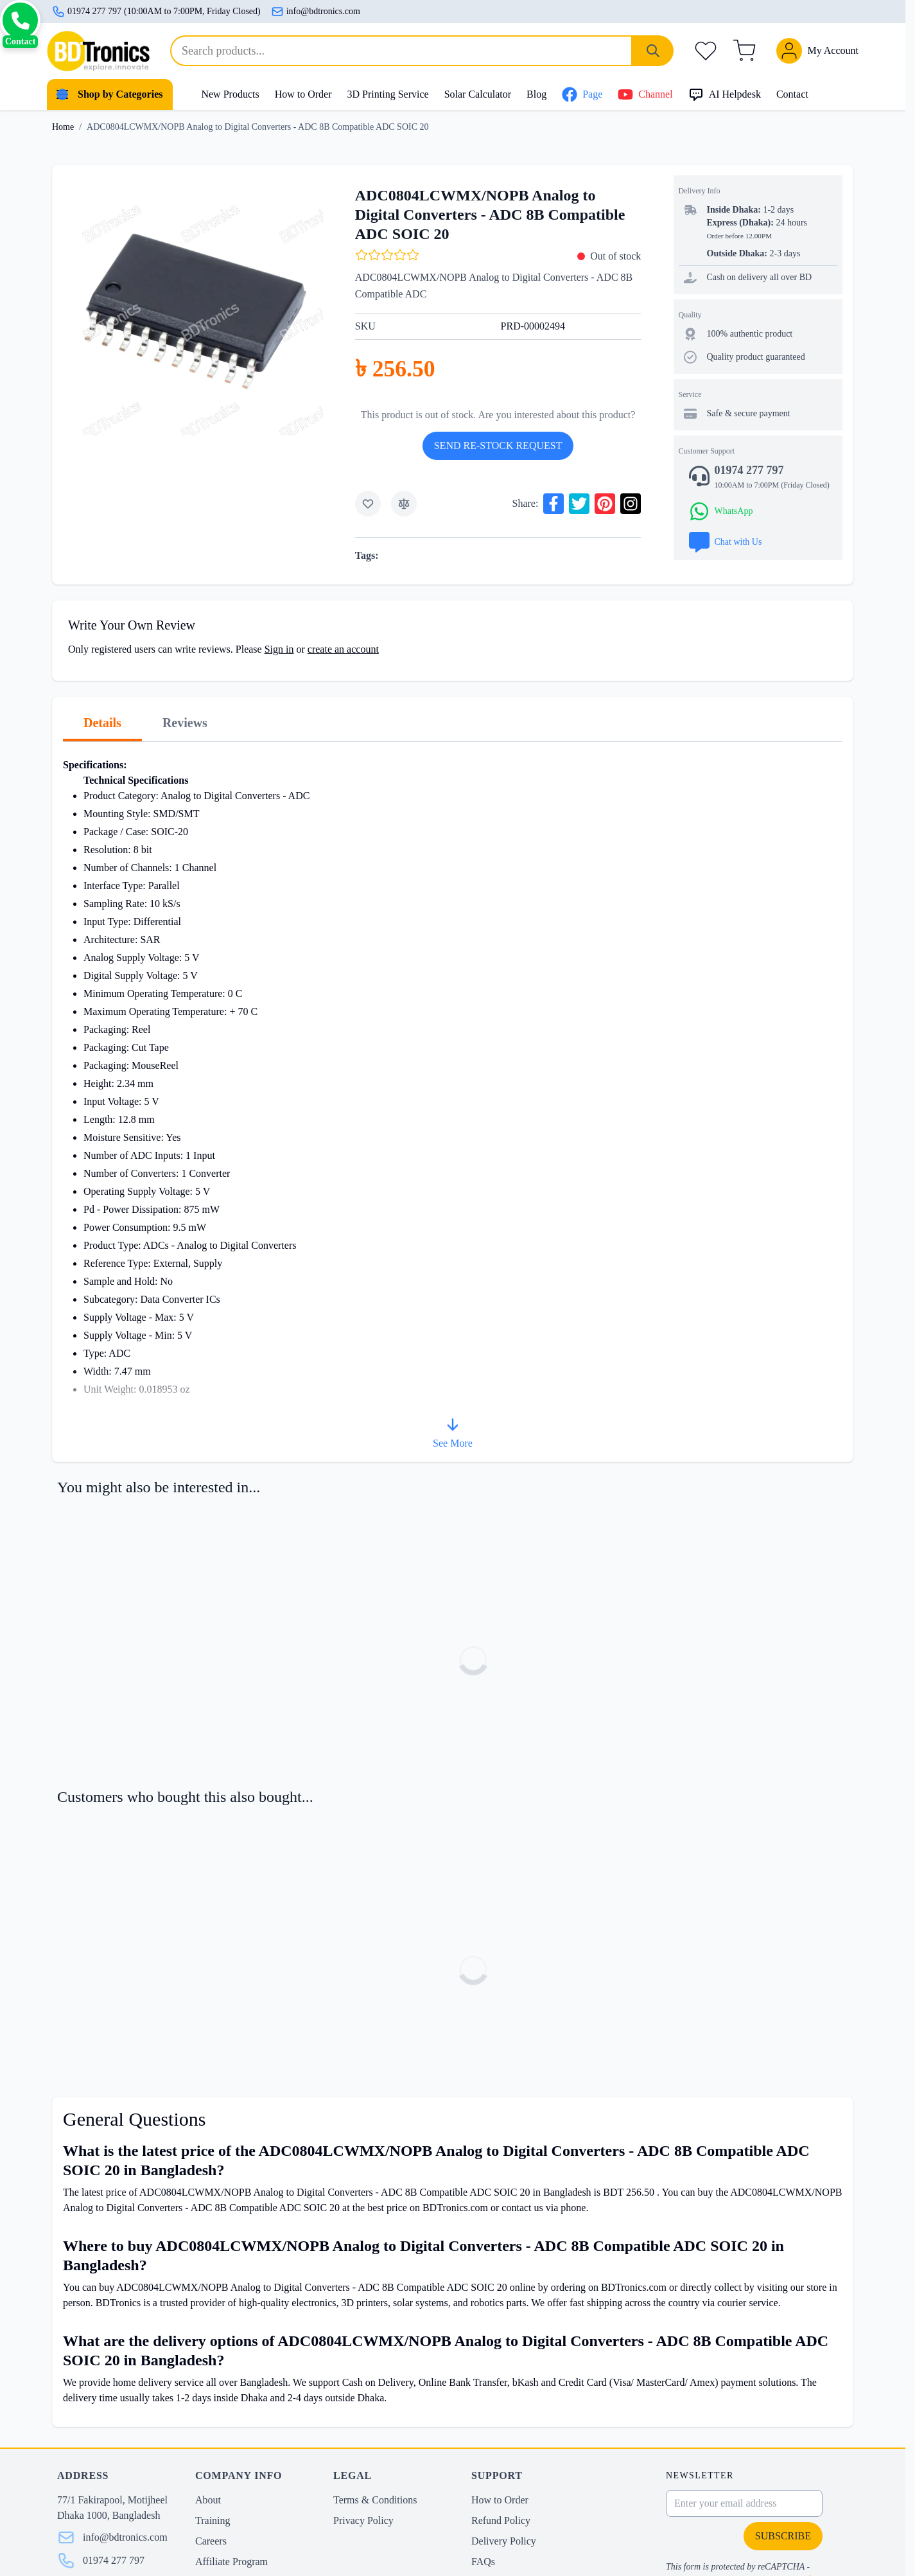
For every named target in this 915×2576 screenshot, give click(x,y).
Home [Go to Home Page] (63, 127)
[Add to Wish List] (368, 503)
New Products (230, 94)
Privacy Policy (363, 2520)
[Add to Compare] (404, 503)
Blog (536, 94)
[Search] (653, 50)
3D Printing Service (388, 94)
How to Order (303, 94)
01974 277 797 (113, 2560)
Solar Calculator (477, 94)
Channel (645, 94)
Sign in (279, 649)
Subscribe (783, 2535)
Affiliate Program (231, 2561)
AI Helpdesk (724, 94)
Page (582, 94)
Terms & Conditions (375, 2499)
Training (213, 2520)
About (208, 2499)
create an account (343, 649)
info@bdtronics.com (315, 11)
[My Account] (817, 51)
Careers (211, 2541)
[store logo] (98, 51)
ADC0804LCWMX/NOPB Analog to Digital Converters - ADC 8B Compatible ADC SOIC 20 (257, 127)
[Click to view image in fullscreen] (193, 305)
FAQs (483, 2561)
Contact (792, 94)
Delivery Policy (503, 2541)
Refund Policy (500, 2520)
